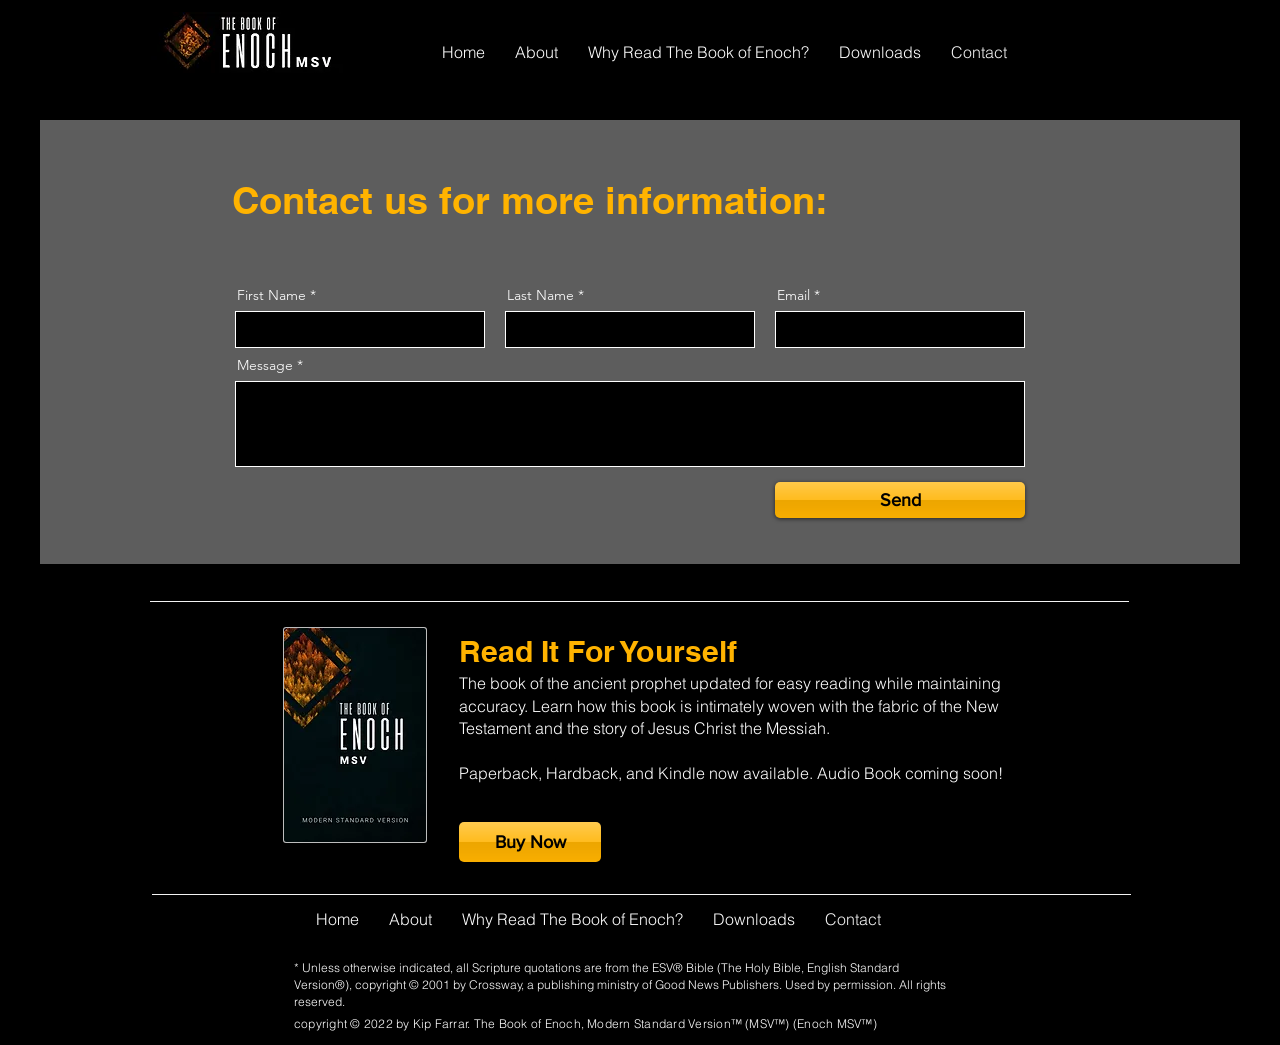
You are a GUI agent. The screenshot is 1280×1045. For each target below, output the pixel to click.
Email (793, 295)
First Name (271, 295)
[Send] (900, 500)
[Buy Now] (530, 842)
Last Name (540, 295)
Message (265, 365)
